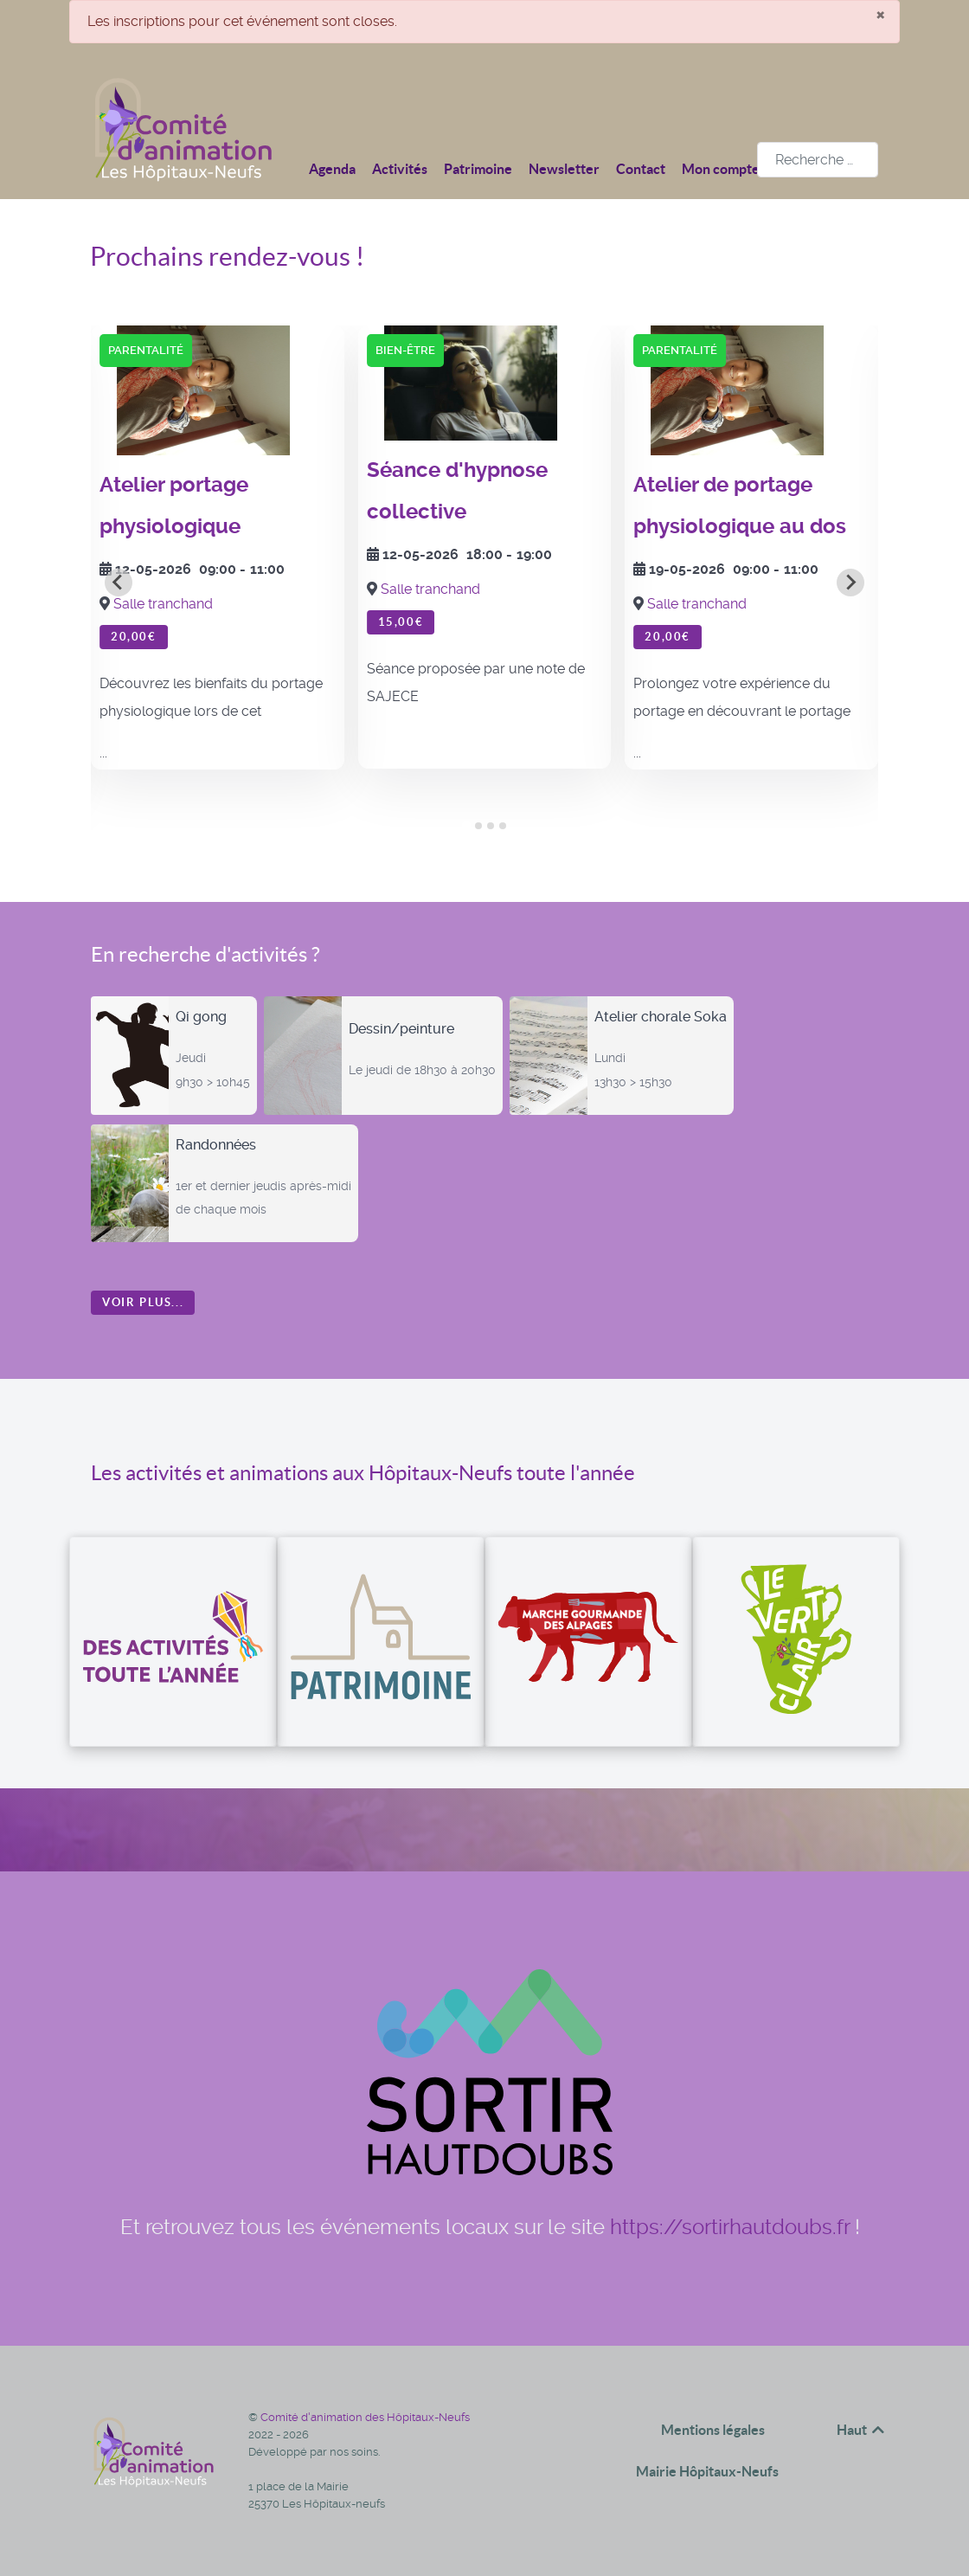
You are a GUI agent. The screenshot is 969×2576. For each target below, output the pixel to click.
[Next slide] (850, 582)
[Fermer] (880, 14)
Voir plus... (142, 1302)
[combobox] (817, 159)
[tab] (466, 826)
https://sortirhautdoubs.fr (730, 2227)
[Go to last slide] (118, 582)
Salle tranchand (163, 604)
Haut (862, 2430)
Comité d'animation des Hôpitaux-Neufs (365, 2417)
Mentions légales (713, 2430)
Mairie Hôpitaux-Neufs (707, 2471)
